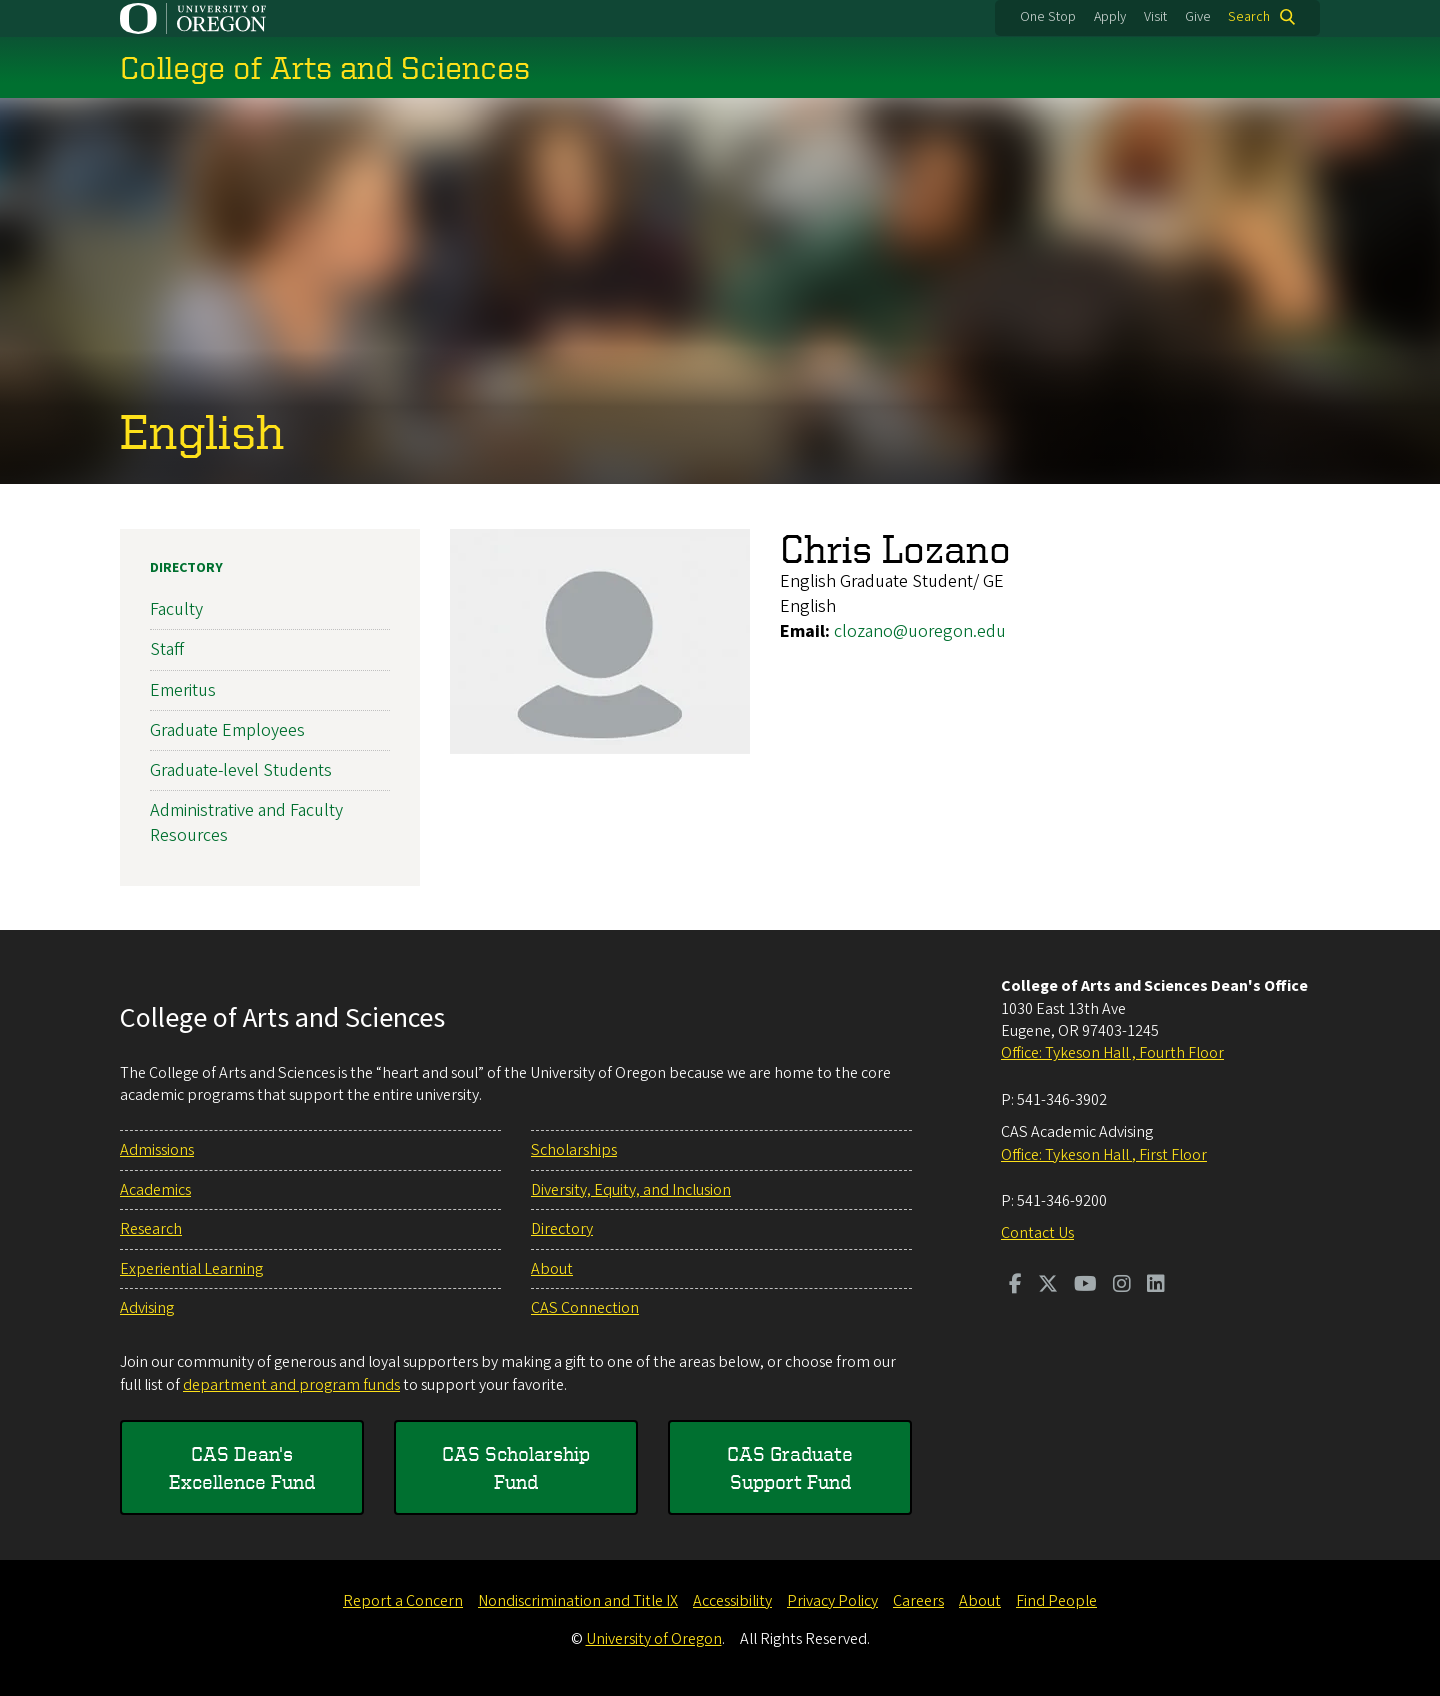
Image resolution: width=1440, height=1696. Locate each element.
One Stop (1048, 17)
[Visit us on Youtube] (1085, 1286)
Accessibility (732, 1601)
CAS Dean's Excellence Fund (242, 1467)
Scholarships (574, 1150)
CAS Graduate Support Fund (790, 1467)
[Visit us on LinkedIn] (1156, 1286)
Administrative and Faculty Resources (246, 823)
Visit (1155, 17)
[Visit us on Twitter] (1048, 1286)
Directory (186, 568)
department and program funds (291, 1385)
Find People (1056, 1601)
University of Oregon (654, 1639)
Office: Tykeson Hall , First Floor (1104, 1155)
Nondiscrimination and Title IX (578, 1601)
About (552, 1269)
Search (1249, 17)
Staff (167, 649)
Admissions (157, 1150)
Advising (147, 1308)
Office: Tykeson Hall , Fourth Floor (1112, 1053)
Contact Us (1037, 1233)
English (202, 430)
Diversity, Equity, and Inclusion (631, 1190)
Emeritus (183, 689)
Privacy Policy (832, 1601)
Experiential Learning (191, 1269)
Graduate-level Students (241, 770)
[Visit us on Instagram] (1122, 1286)
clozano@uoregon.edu (920, 631)
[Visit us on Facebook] (1015, 1286)
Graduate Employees (227, 730)
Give (1198, 17)
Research (151, 1229)
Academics (155, 1190)
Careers (918, 1601)
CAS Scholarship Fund (516, 1467)
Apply (1110, 17)
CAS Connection (585, 1308)
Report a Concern (403, 1601)
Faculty (176, 609)
